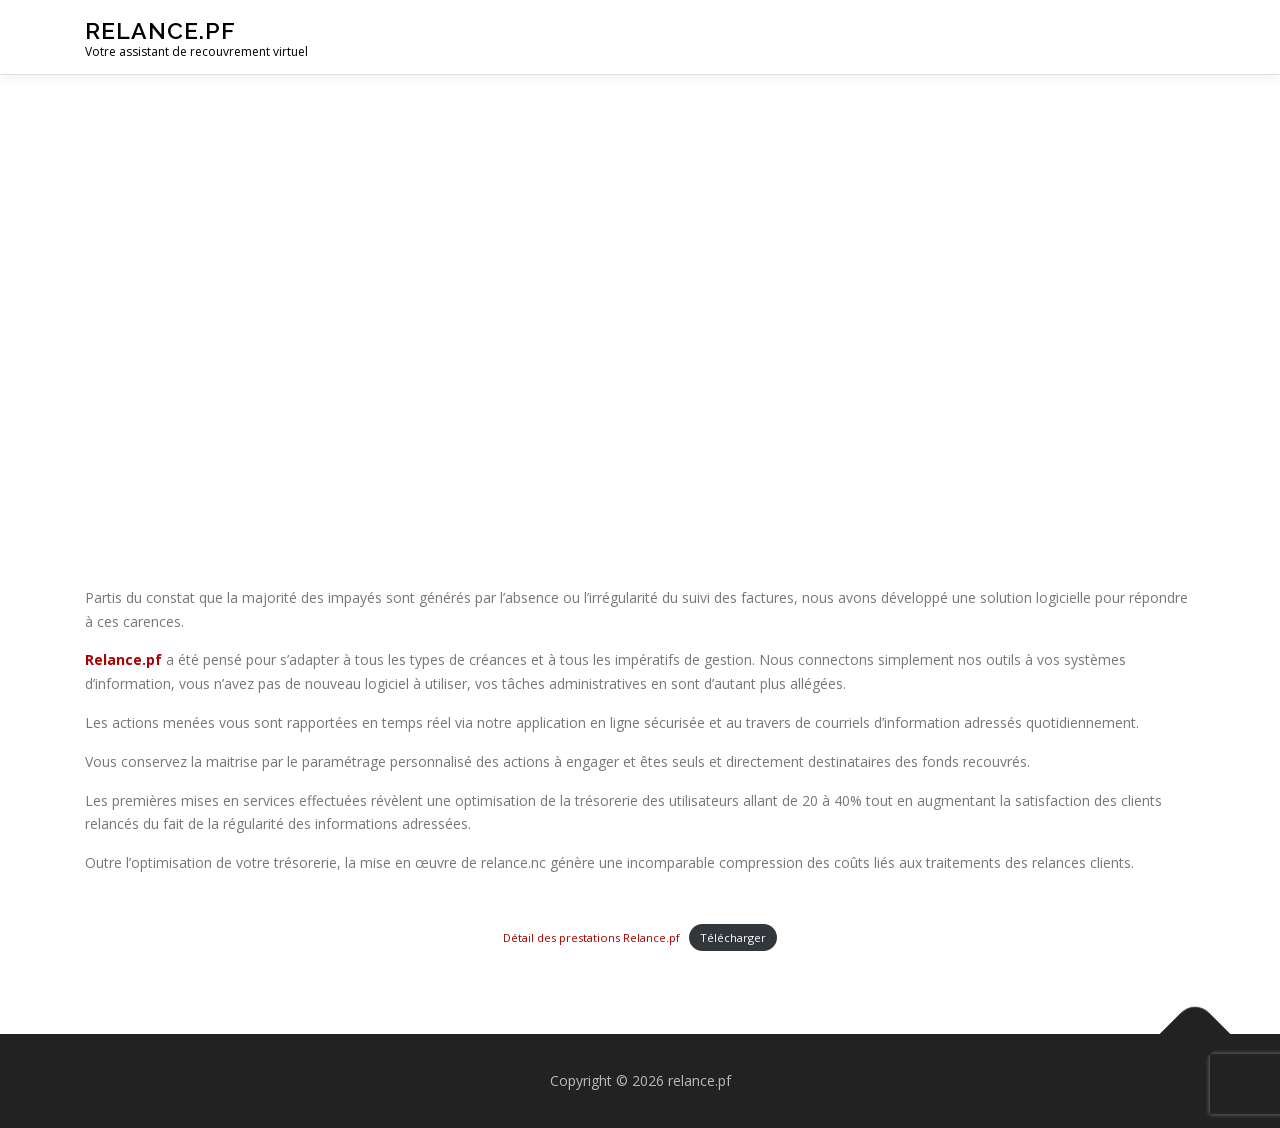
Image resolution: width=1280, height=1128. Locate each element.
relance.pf (160, 30)
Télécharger (733, 937)
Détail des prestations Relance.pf (591, 937)
